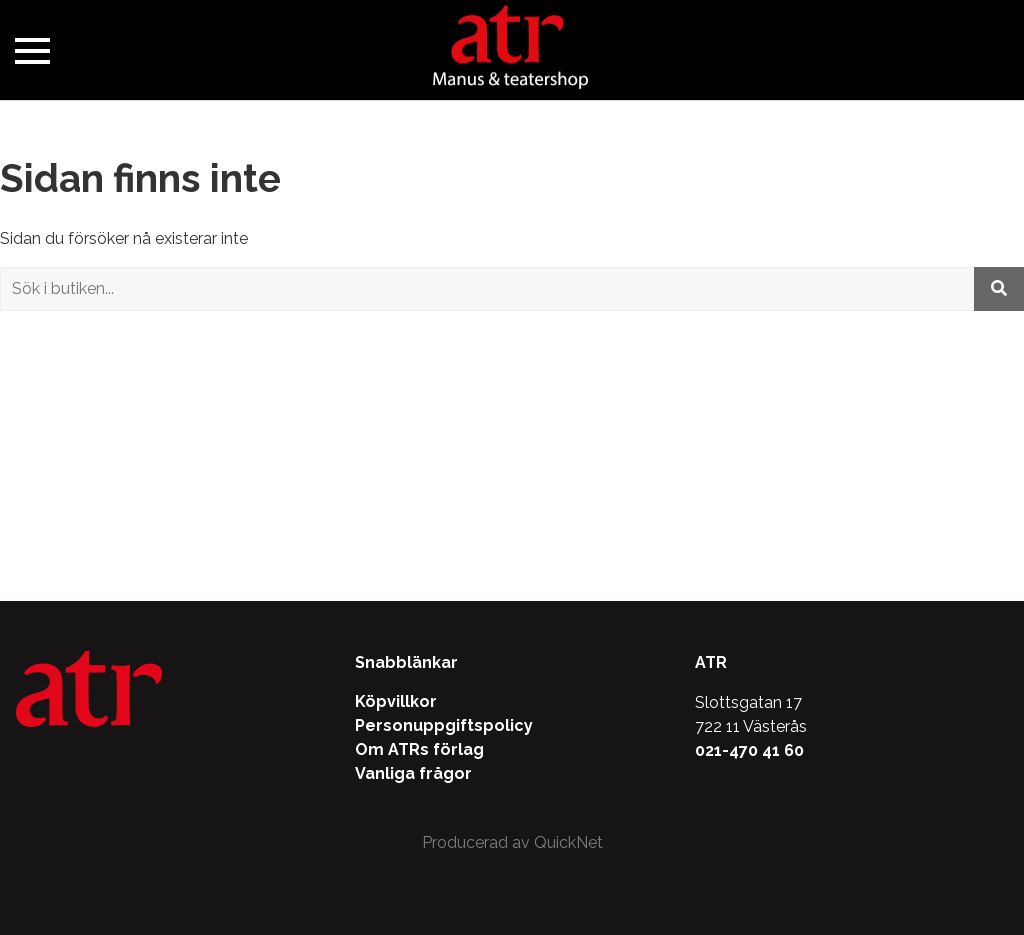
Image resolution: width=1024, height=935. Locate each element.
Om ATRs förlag (419, 749)
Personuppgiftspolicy (444, 725)
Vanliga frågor (413, 773)
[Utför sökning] (999, 288)
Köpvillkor (396, 701)
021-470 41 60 (749, 750)
